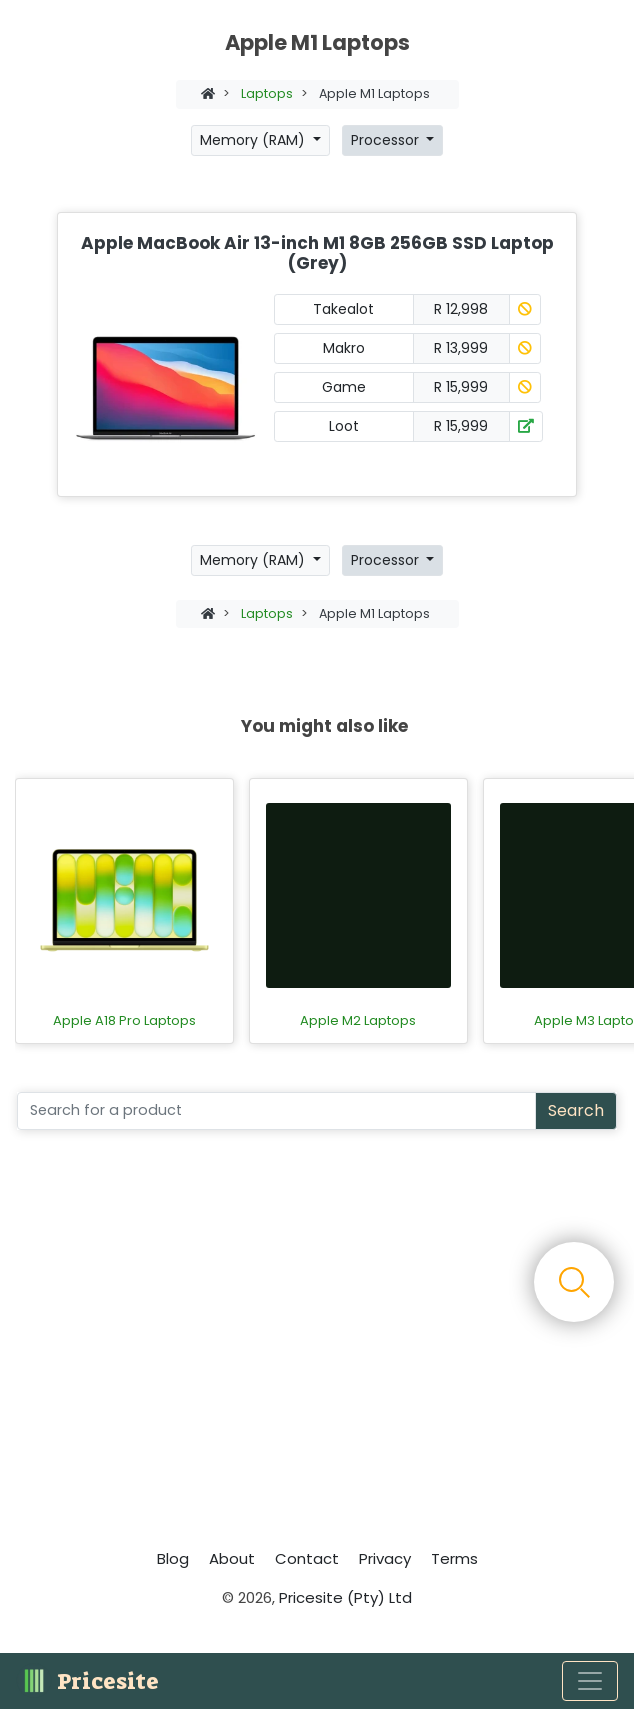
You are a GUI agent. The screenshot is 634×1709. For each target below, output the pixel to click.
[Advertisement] (317, 1345)
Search (576, 1110)
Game (344, 387)
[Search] (276, 1111)
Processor (387, 140)
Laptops (267, 93)
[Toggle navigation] (590, 1681)
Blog (173, 1558)
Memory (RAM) (254, 140)
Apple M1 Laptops (374, 93)
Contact (307, 1558)
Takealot (343, 309)
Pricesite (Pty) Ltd (345, 1597)
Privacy (385, 1558)
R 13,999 (461, 348)
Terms (454, 1558)
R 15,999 (461, 387)
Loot (344, 426)
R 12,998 (461, 309)
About (232, 1558)
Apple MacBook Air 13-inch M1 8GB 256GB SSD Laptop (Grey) (317, 253)
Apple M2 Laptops (358, 1021)
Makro (344, 348)
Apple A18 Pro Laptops (124, 1021)
